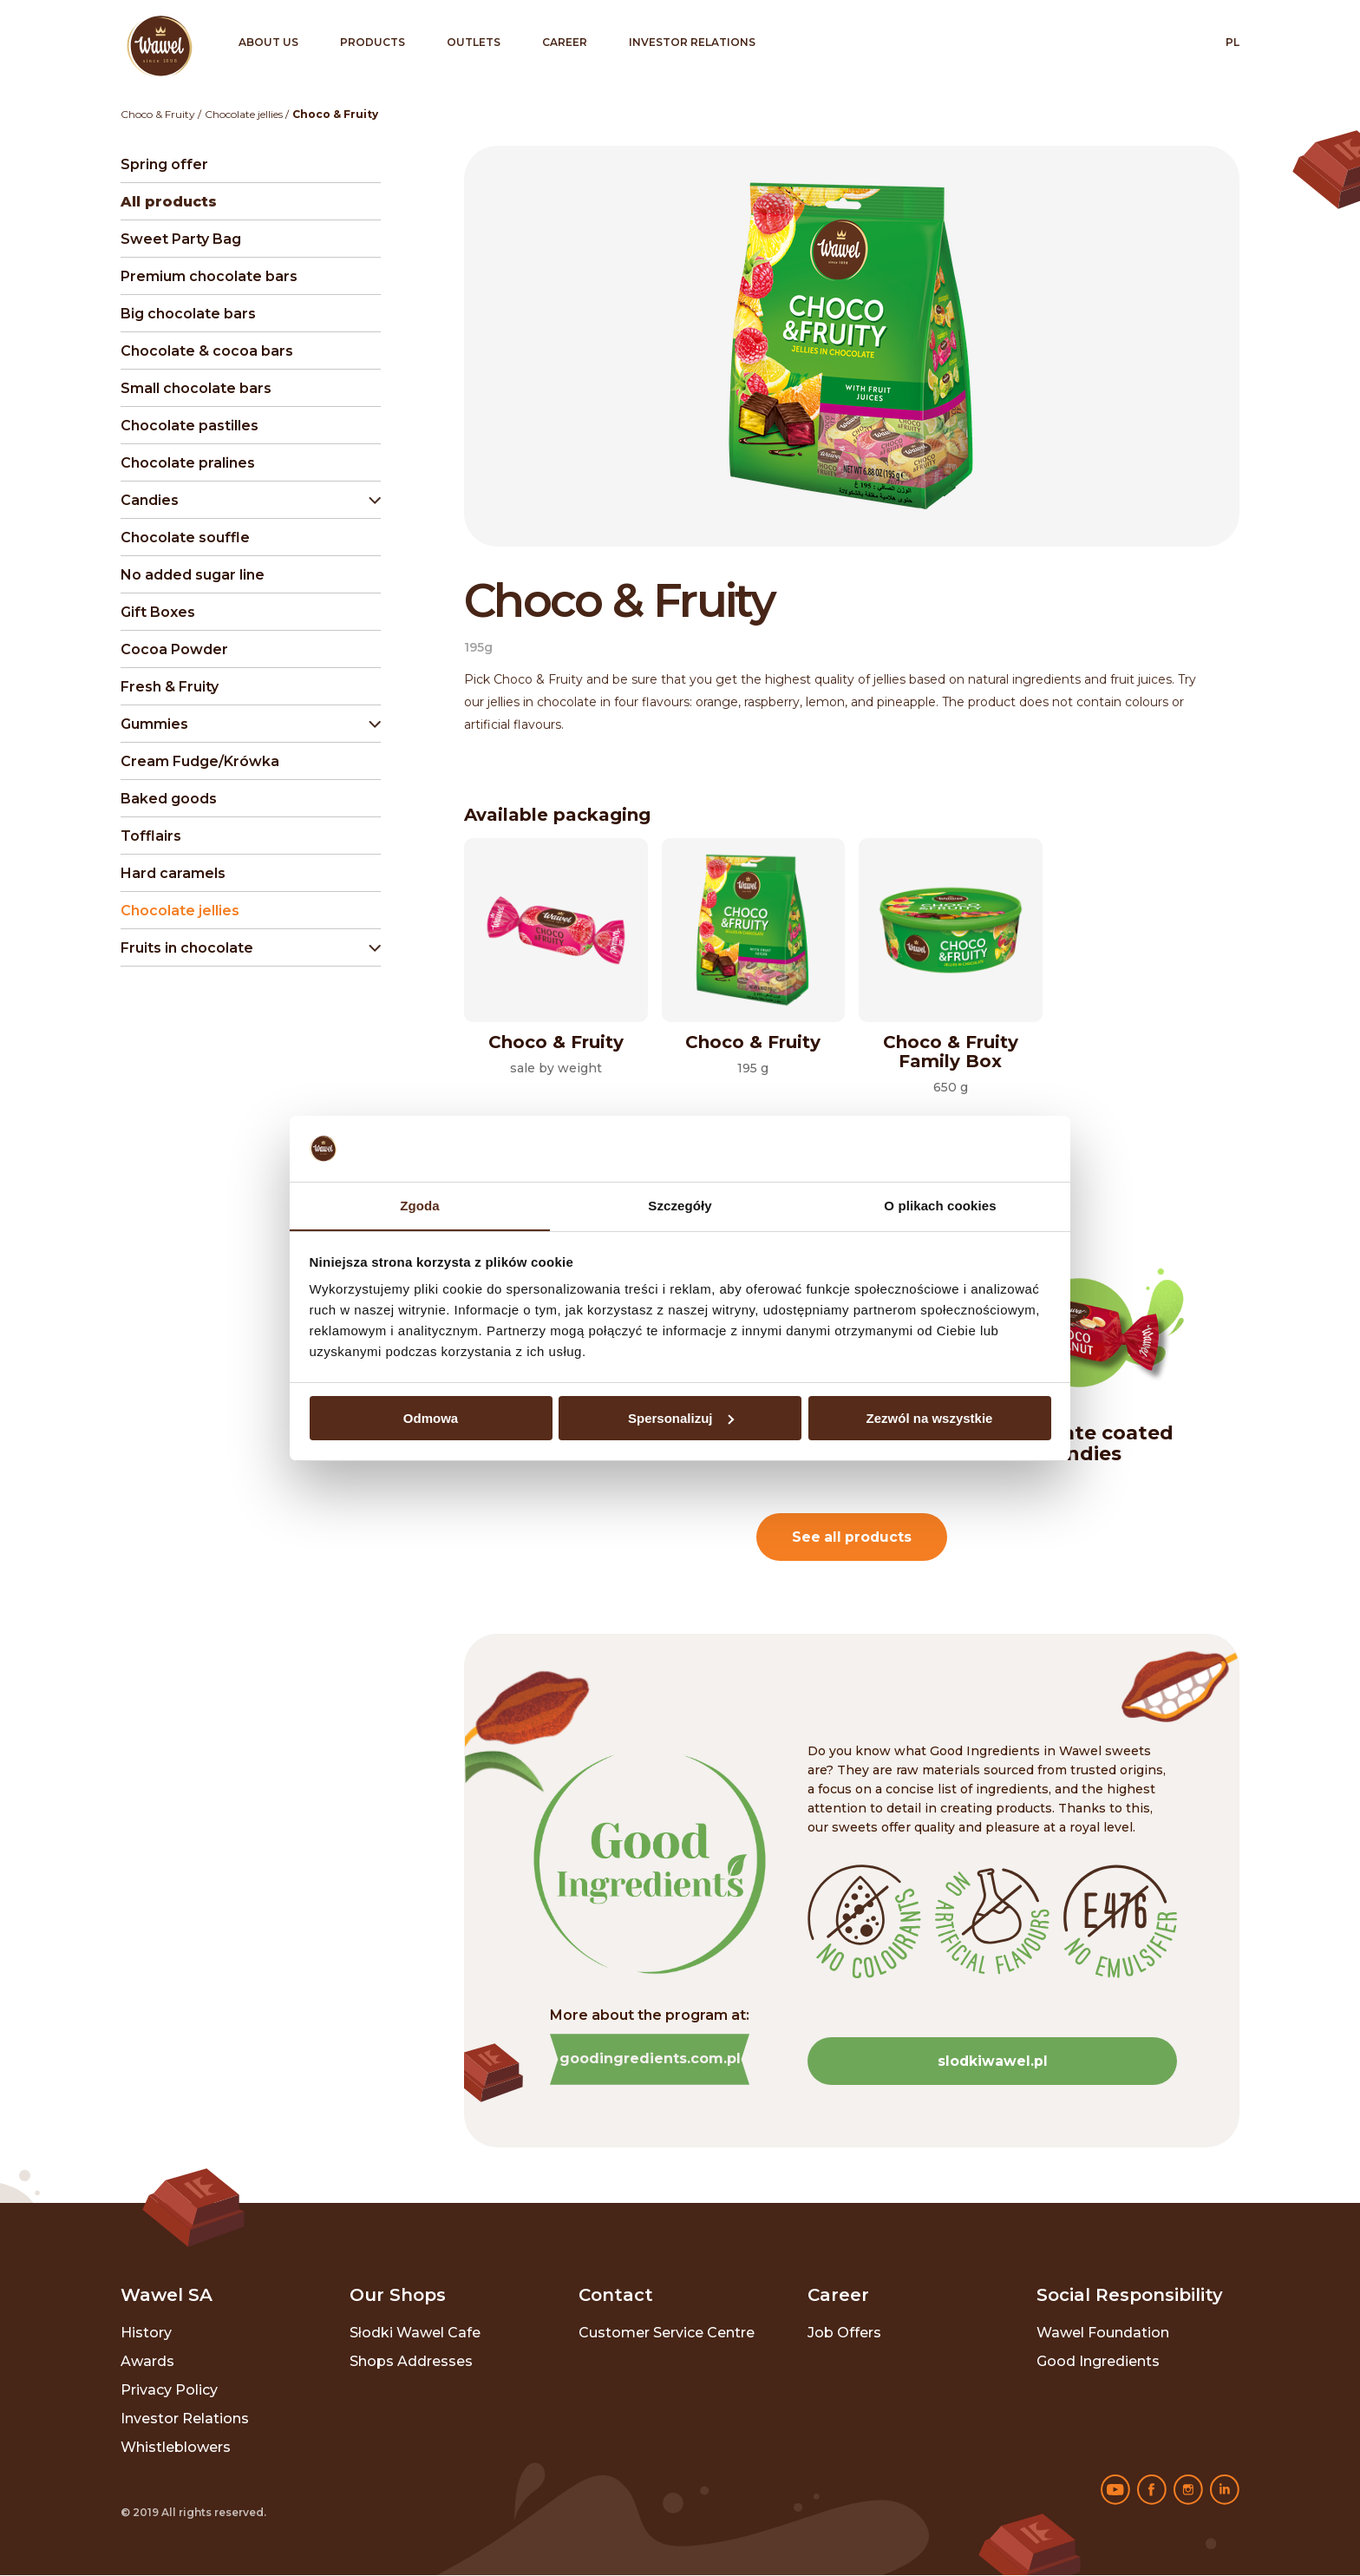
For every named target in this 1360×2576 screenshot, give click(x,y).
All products (169, 201)
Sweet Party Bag (181, 239)
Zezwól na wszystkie (929, 1418)
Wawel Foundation (1102, 2333)
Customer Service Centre (667, 2333)
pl (1232, 42)
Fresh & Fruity (170, 686)
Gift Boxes (158, 612)
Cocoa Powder (174, 649)
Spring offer (164, 164)
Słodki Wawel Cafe (415, 2333)
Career (564, 42)
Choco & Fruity (158, 114)
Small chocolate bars (196, 388)
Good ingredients (1098, 2362)
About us (268, 42)
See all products (852, 1537)
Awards (147, 2362)
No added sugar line (193, 575)
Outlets (473, 42)
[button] (247, 500)
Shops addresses (411, 2362)
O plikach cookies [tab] (940, 1205)
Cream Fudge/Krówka (200, 761)
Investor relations (692, 42)
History (146, 2333)
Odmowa (430, 1418)
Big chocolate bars (188, 313)
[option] (1082, 1363)
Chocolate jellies (244, 114)
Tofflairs (151, 836)
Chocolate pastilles (189, 425)
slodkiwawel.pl (992, 2061)
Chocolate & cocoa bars (207, 351)
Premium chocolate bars (209, 276)
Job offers (844, 2333)
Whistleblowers (176, 2448)
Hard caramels (173, 873)
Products (372, 42)
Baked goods (169, 798)
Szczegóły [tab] (679, 1205)
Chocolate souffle (185, 537)
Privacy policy (169, 2391)
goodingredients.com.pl (650, 2059)
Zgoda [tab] (420, 1205)
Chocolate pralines (188, 463)
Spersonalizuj (681, 1418)
